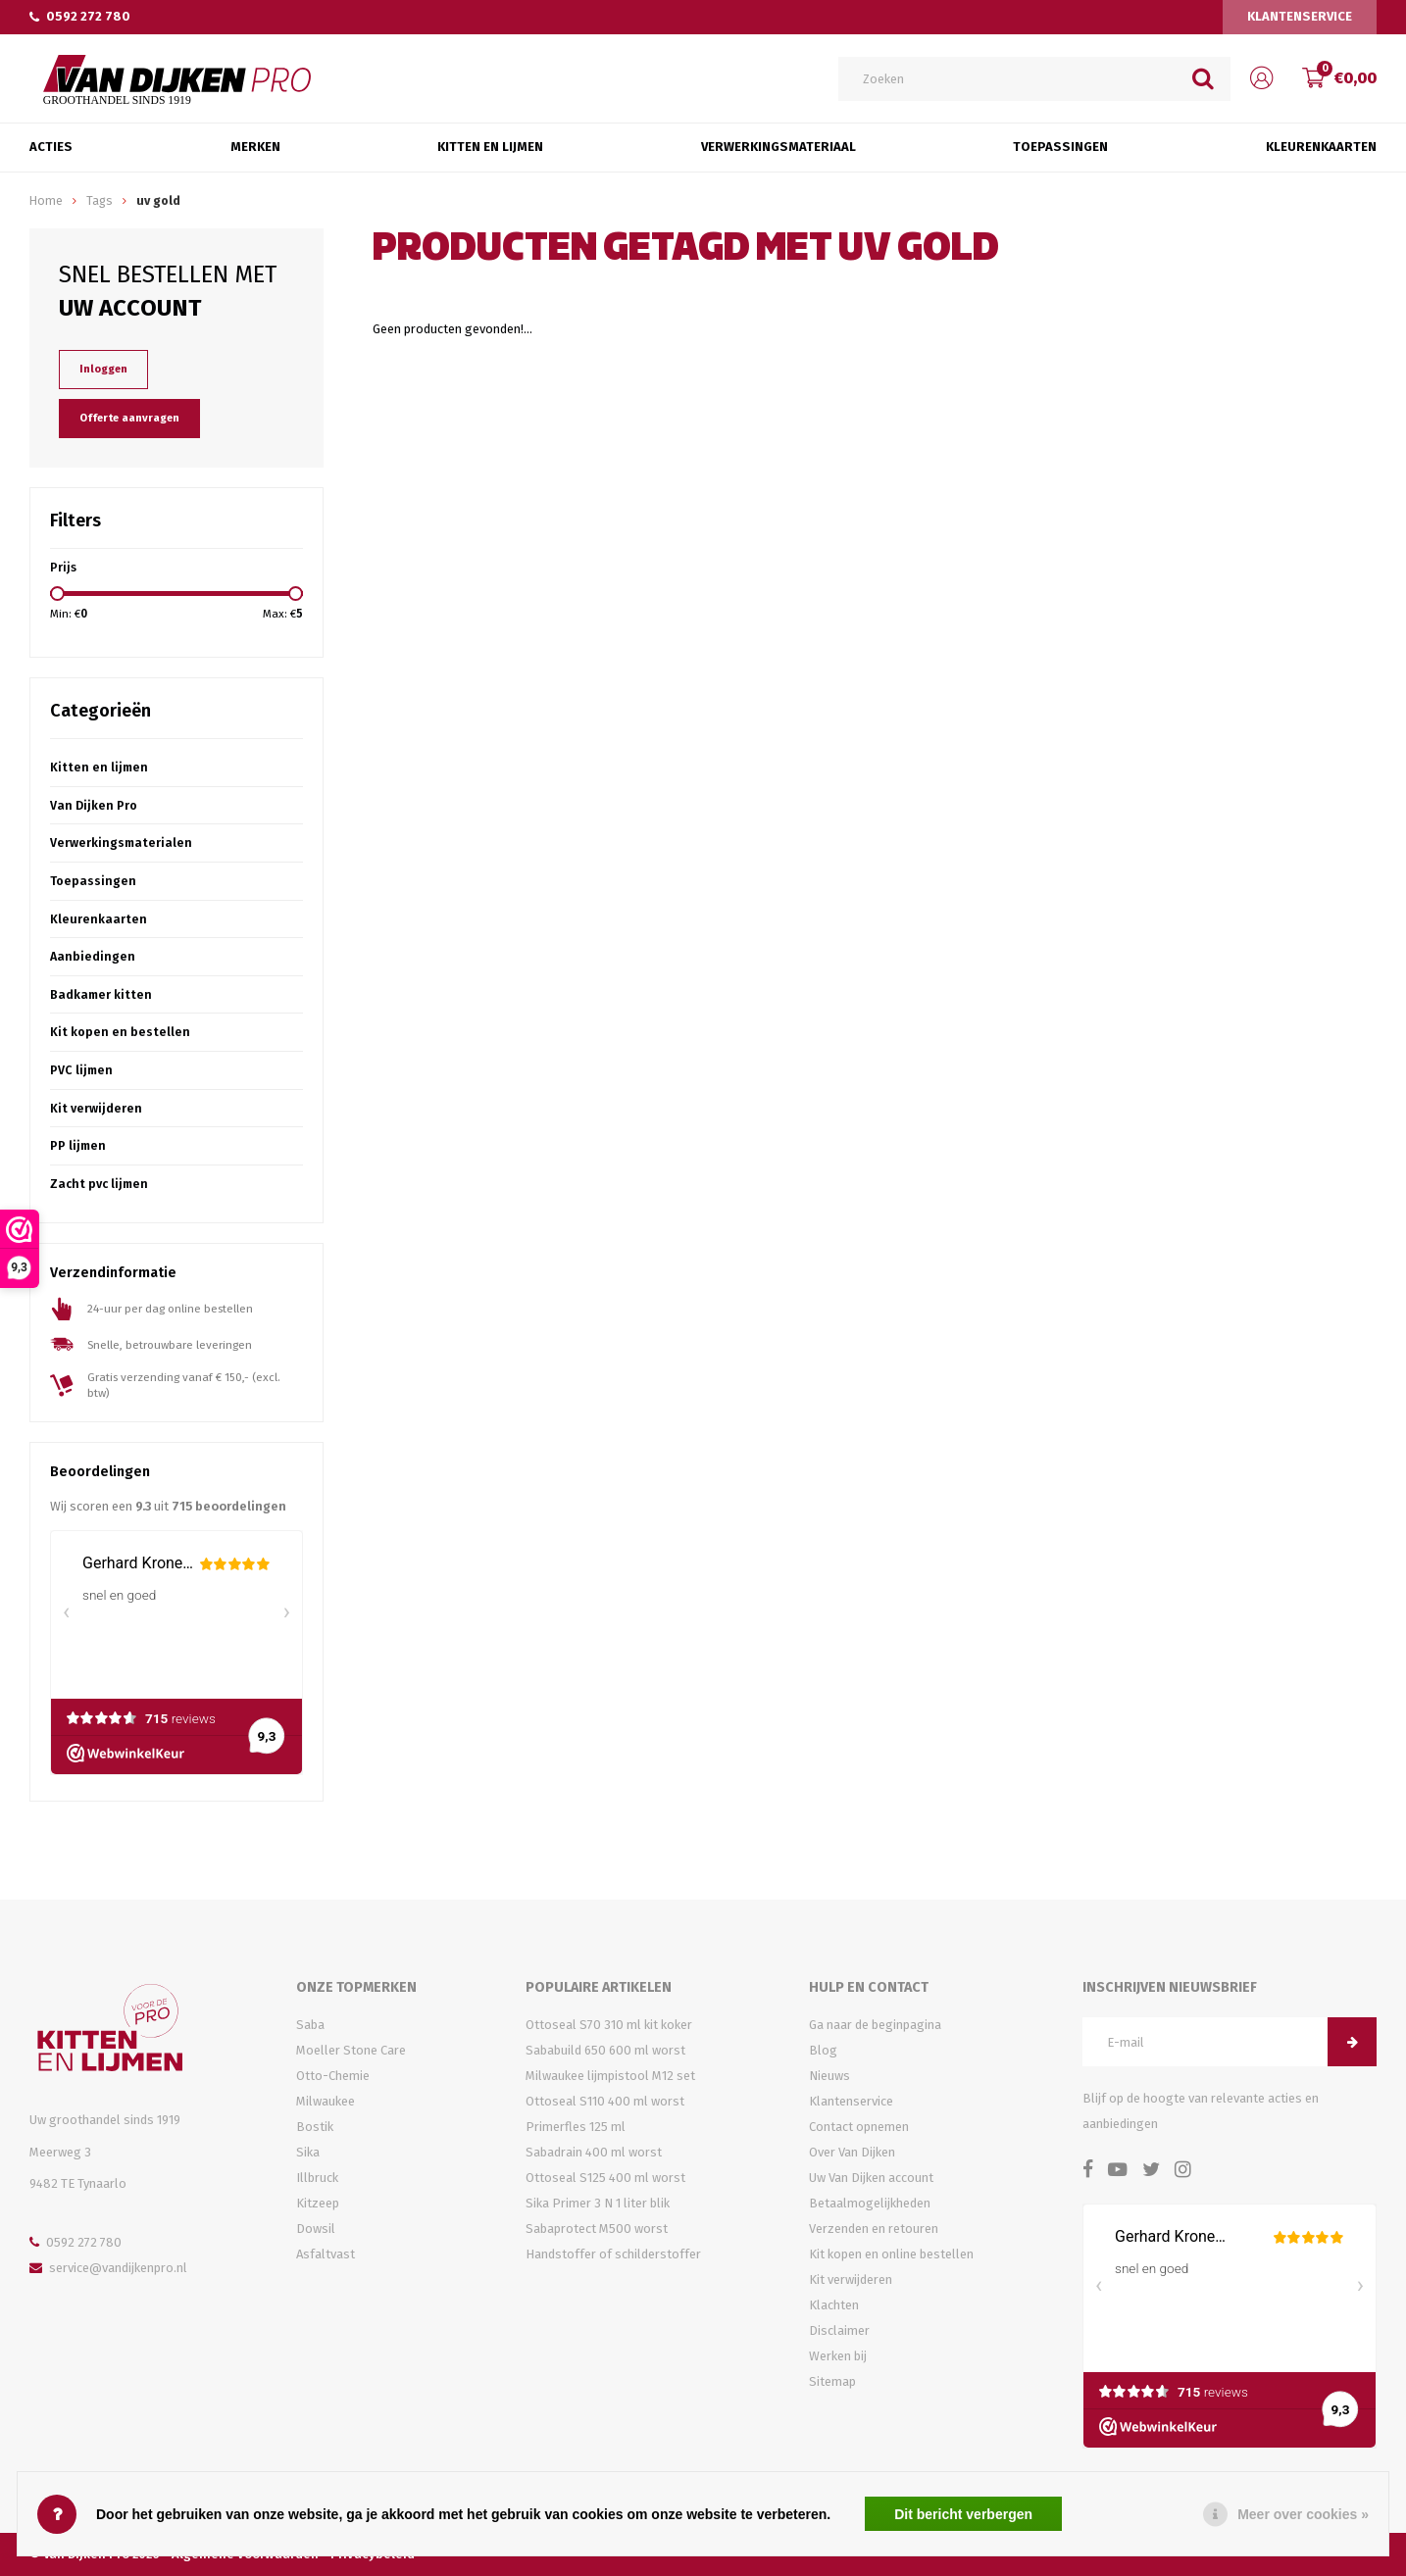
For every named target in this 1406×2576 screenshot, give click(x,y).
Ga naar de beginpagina (875, 2024)
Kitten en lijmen (99, 767)
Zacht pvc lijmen (99, 1183)
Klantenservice (1299, 16)
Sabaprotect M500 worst (597, 2228)
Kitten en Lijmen (490, 146)
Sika (308, 2152)
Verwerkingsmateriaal (778, 146)
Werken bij (838, 2356)
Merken (255, 146)
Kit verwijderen (96, 1108)
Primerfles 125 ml (576, 2126)
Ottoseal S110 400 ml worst (605, 2101)
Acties (51, 146)
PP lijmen (78, 1145)
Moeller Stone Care (351, 2050)
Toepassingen (1060, 146)
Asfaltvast (325, 2254)
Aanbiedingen (92, 956)
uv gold (158, 200)
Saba (310, 2024)
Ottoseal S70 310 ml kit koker (609, 2024)
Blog (823, 2050)
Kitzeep (317, 2203)
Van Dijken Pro (93, 805)
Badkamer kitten (101, 994)
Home (46, 200)
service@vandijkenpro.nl (108, 2267)
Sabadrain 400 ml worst (594, 2152)
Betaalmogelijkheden (869, 2203)
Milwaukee (325, 2101)
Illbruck (317, 2177)
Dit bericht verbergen (963, 2514)
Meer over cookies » (1303, 2514)
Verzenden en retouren (873, 2228)
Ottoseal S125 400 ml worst (605, 2177)
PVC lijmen (81, 1070)
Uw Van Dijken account (871, 2177)
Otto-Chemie (333, 2075)
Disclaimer (839, 2330)
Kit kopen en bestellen (120, 1031)
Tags (99, 200)
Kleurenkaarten (1321, 146)
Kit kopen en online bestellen (891, 2254)
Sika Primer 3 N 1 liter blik (598, 2203)
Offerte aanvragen (129, 418)
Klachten (834, 2305)
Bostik (314, 2126)
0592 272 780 (79, 16)
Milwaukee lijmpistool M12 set (610, 2075)
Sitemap (832, 2381)
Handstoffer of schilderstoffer (613, 2254)
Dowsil (315, 2228)
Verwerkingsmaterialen (121, 842)
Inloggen (103, 369)
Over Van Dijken (852, 2152)
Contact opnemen (859, 2126)
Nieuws (829, 2075)
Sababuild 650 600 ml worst (605, 2050)
